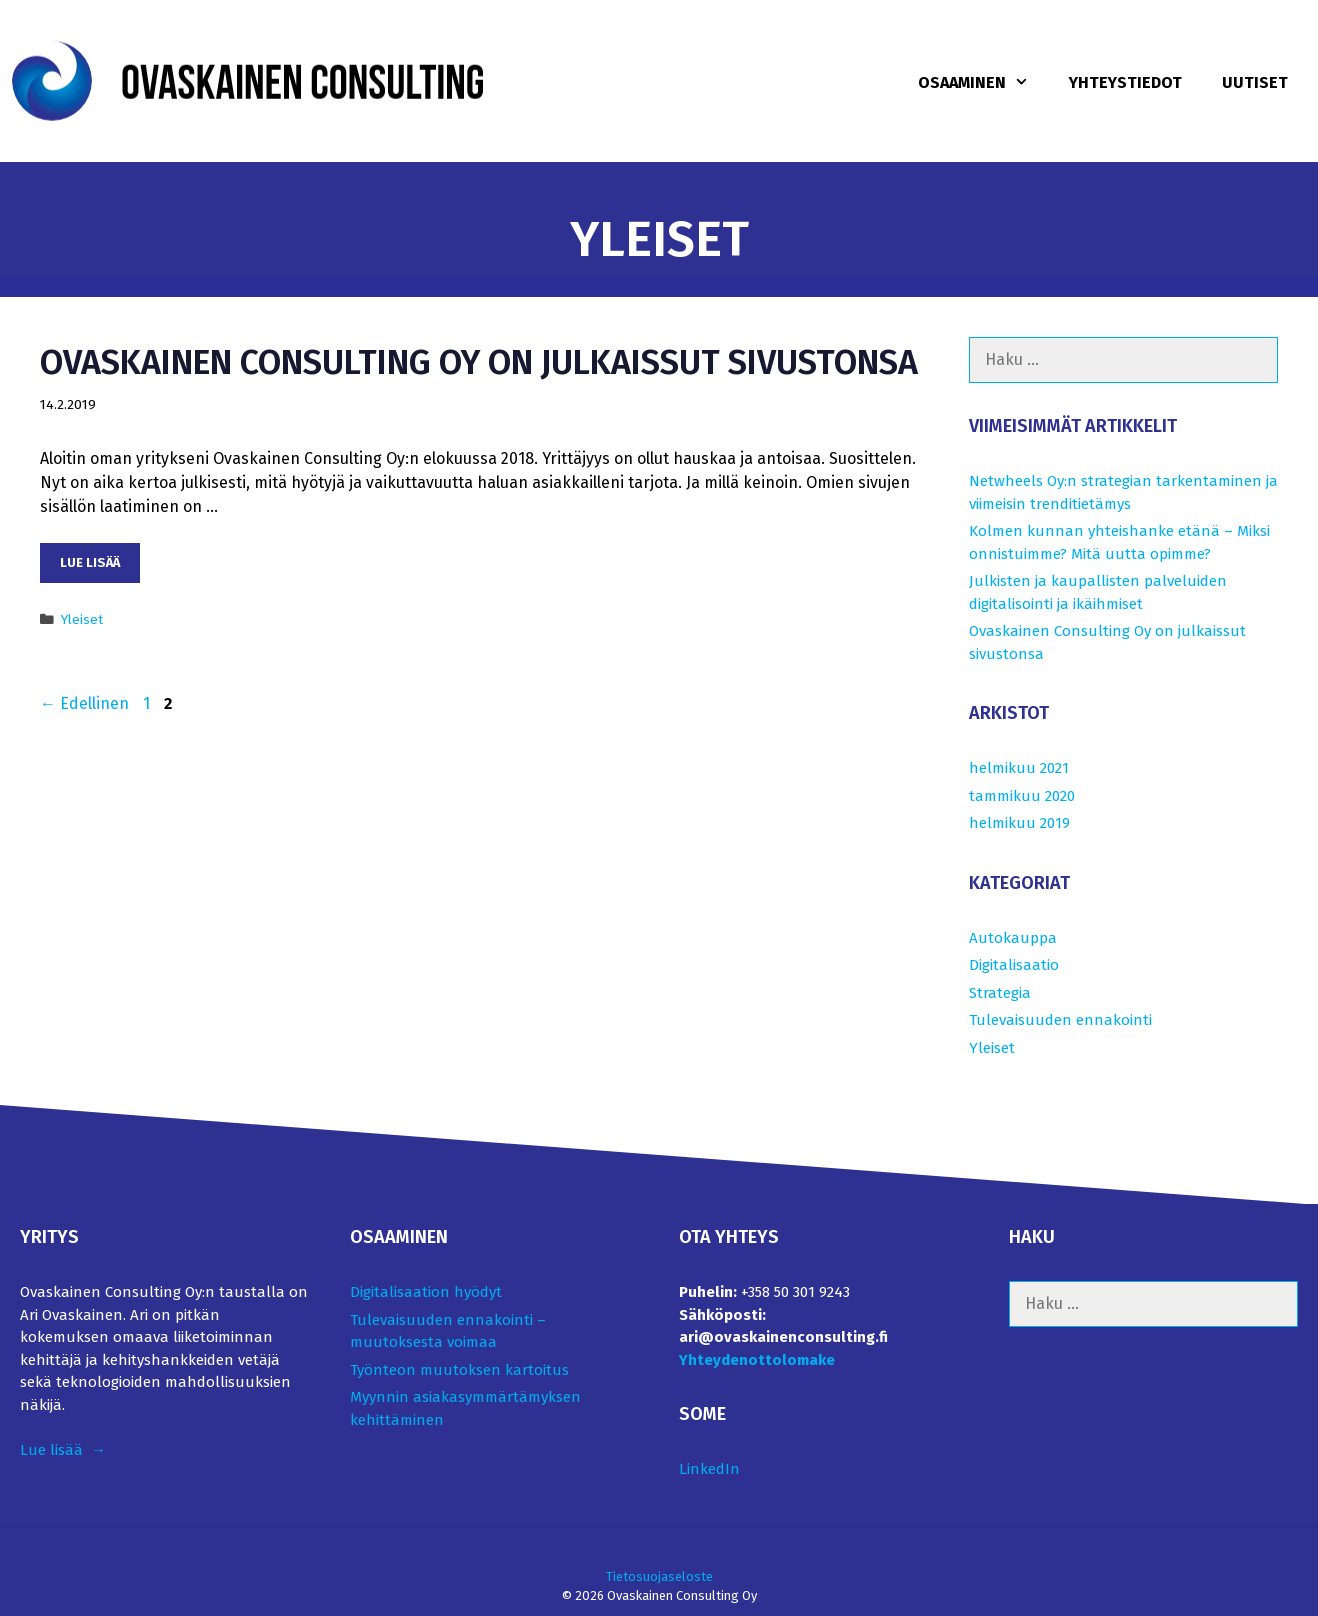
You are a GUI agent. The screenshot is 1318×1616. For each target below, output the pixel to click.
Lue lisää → (63, 1450)
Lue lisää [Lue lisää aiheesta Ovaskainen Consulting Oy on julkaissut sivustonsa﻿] (90, 562)
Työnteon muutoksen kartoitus (459, 1370)
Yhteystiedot (1125, 82)
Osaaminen (983, 83)
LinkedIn (709, 1469)
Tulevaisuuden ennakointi (1060, 1020)
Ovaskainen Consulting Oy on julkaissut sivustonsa (479, 362)
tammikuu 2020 (1022, 796)
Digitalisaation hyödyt (426, 1292)
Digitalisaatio (1014, 965)
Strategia (1000, 993)
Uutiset (1255, 82)
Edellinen (84, 703)
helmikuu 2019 (1019, 823)
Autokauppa (1013, 938)
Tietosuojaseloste (659, 1576)
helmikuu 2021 (1019, 768)
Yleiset (82, 619)
